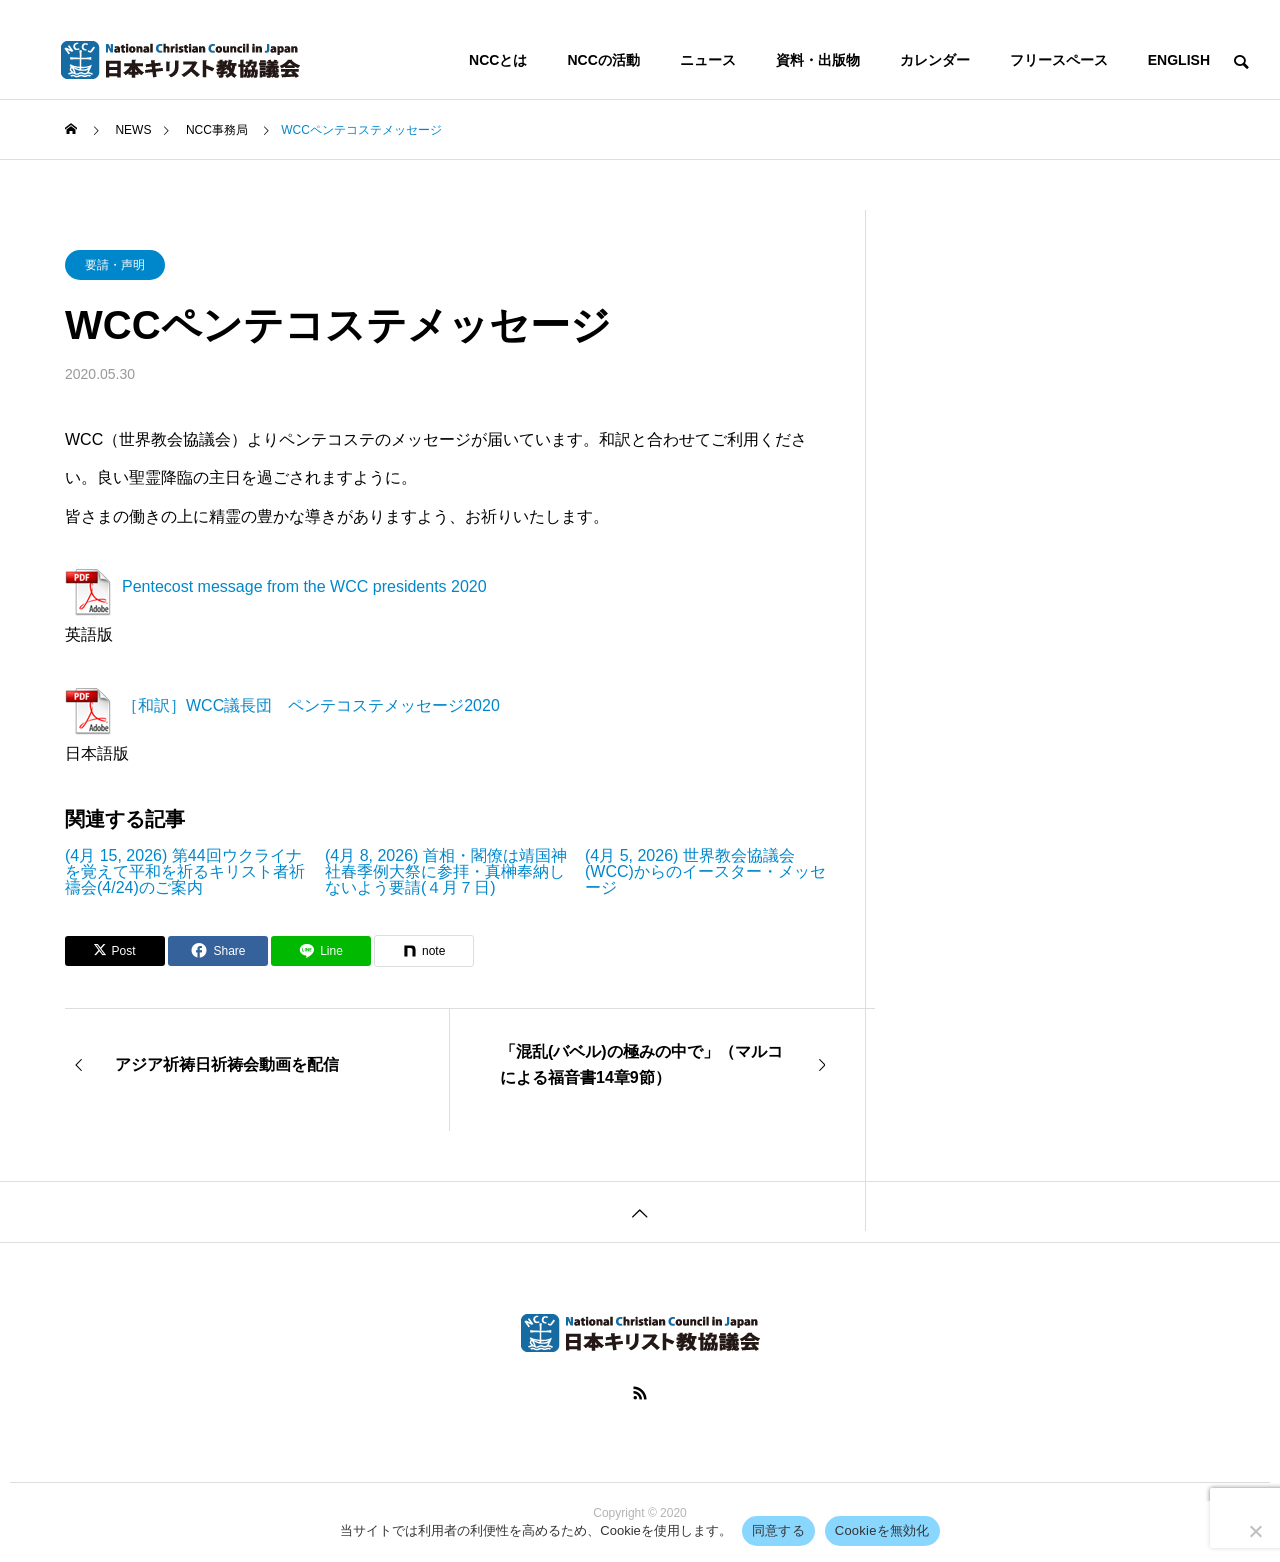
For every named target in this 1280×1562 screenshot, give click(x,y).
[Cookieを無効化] (1255, 1531)
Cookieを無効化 (882, 1530)
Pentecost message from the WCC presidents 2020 (304, 586)
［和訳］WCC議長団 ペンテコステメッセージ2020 (311, 705)
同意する (778, 1530)
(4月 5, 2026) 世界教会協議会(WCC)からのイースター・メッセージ (705, 872)
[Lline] (321, 951)
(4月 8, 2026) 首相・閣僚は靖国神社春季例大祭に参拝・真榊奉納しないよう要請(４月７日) (446, 872)
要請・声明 (115, 265)
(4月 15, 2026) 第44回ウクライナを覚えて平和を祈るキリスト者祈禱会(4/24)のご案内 (185, 872)
